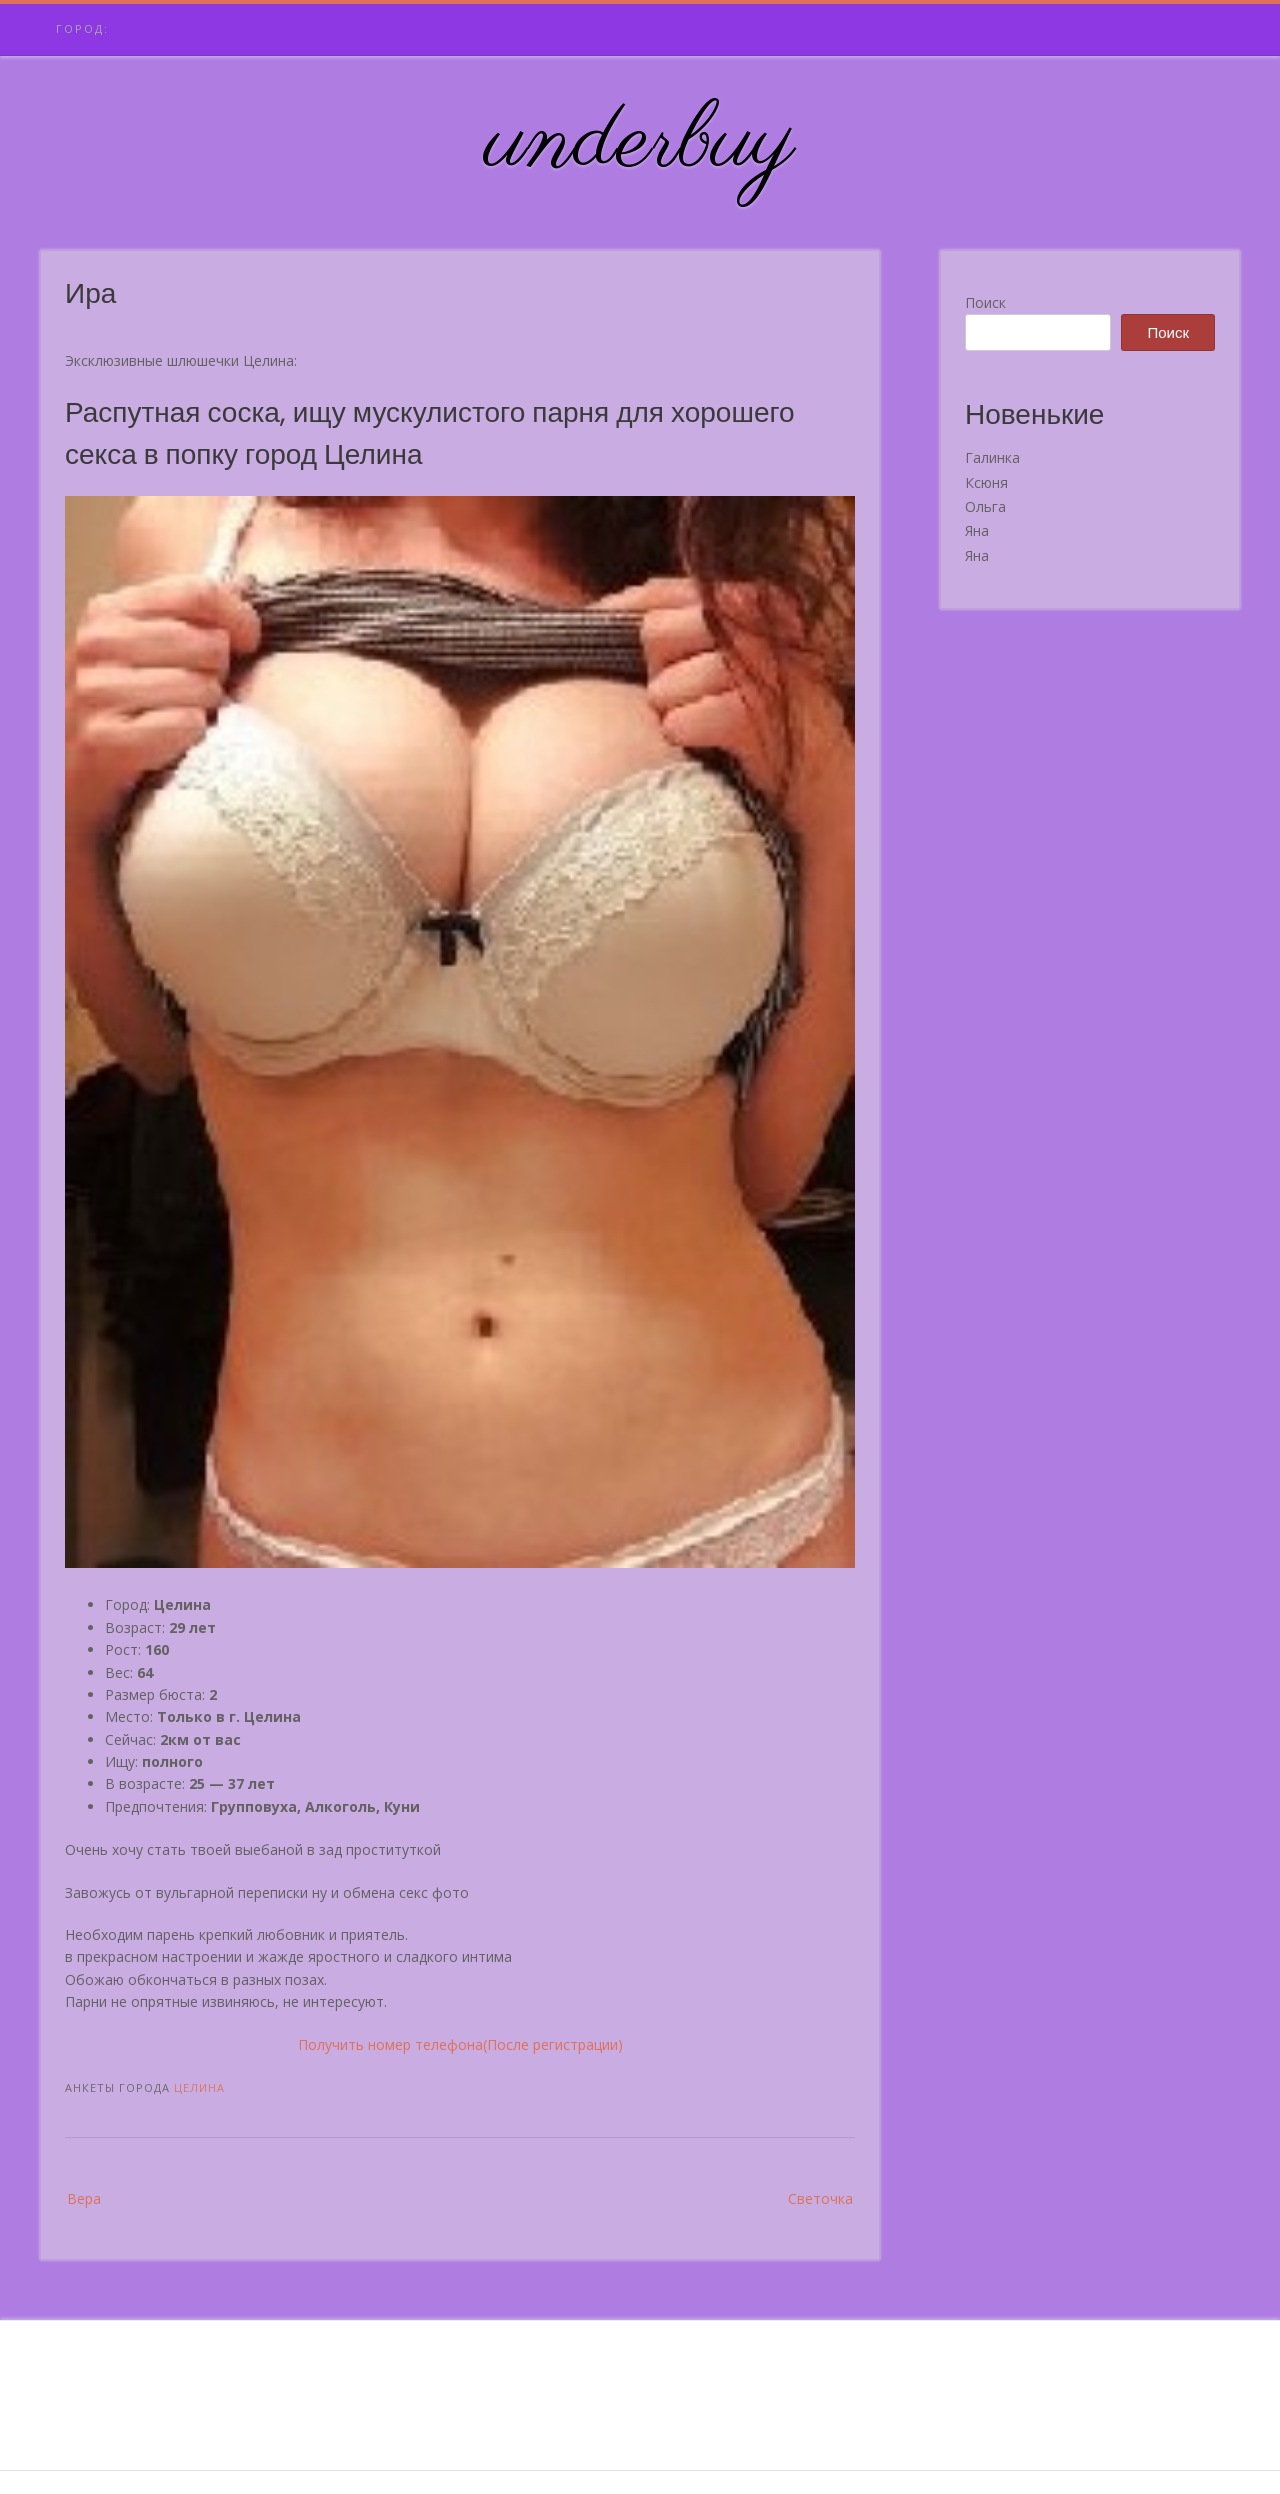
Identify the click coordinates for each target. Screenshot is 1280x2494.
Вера (84, 2198)
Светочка (820, 2198)
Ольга (985, 506)
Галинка (992, 457)
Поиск (985, 302)
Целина (199, 2087)
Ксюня (986, 482)
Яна (977, 530)
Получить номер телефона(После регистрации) (460, 2044)
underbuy (640, 143)
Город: (82, 28)
